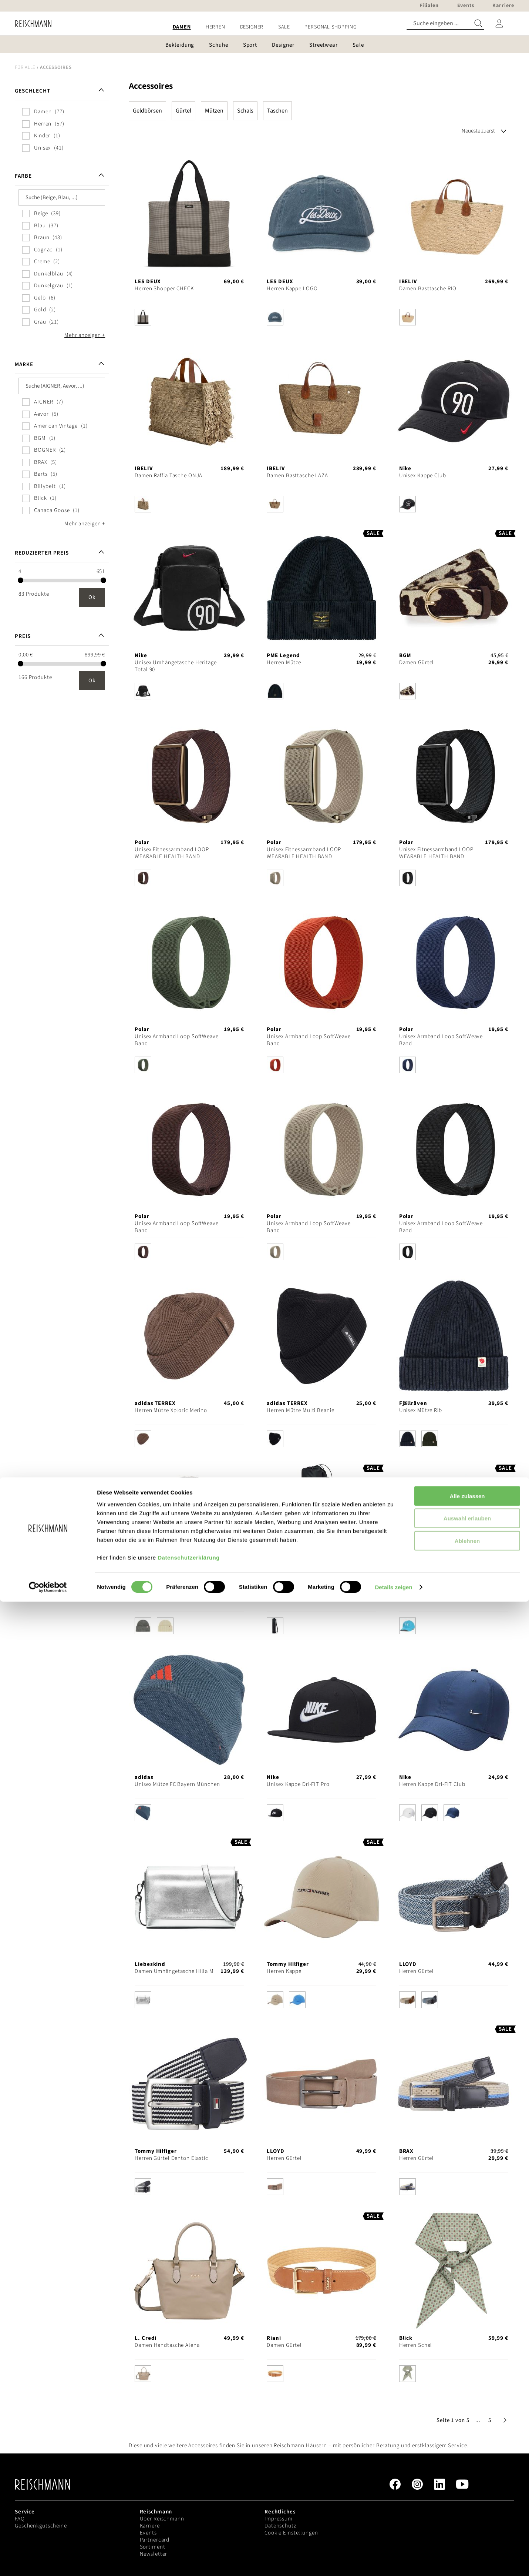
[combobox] (445, 23)
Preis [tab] (22, 636)
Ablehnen (467, 2515)
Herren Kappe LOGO (292, 288)
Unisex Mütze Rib (420, 1410)
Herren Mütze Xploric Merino (171, 1410)
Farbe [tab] (23, 176)
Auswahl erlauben (467, 2492)
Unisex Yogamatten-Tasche (300, 1597)
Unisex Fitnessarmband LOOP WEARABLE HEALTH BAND (172, 853)
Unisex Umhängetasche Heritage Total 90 (176, 666)
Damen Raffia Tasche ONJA (168, 475)
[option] (143, 317)
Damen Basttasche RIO (428, 288)
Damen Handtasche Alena (167, 2345)
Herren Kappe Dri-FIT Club (432, 1784)
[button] (478, 2420)
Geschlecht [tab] (32, 91)
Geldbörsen (147, 111)
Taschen (277, 111)
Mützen (214, 111)
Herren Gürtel (416, 1971)
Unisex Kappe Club (422, 475)
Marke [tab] (24, 364)
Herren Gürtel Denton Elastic (171, 2158)
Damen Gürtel (416, 662)
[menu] (264, 27)
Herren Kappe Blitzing (426, 1597)
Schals (245, 111)
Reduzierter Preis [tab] (42, 553)
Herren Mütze (284, 662)
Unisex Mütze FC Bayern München (177, 1784)
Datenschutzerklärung (189, 2531)
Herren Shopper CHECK (164, 288)
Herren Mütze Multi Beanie (300, 1410)
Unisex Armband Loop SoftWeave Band (177, 1040)
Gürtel (183, 111)
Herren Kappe (284, 1971)
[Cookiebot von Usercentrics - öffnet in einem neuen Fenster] (48, 2561)
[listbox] (189, 319)
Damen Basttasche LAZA (297, 475)
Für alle (25, 67)
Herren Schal (415, 2345)
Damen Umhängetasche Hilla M (174, 1971)
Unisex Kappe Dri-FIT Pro (298, 1784)
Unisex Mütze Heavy (160, 1597)
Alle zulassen (467, 2470)
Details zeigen (393, 2561)
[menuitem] (181, 27)
